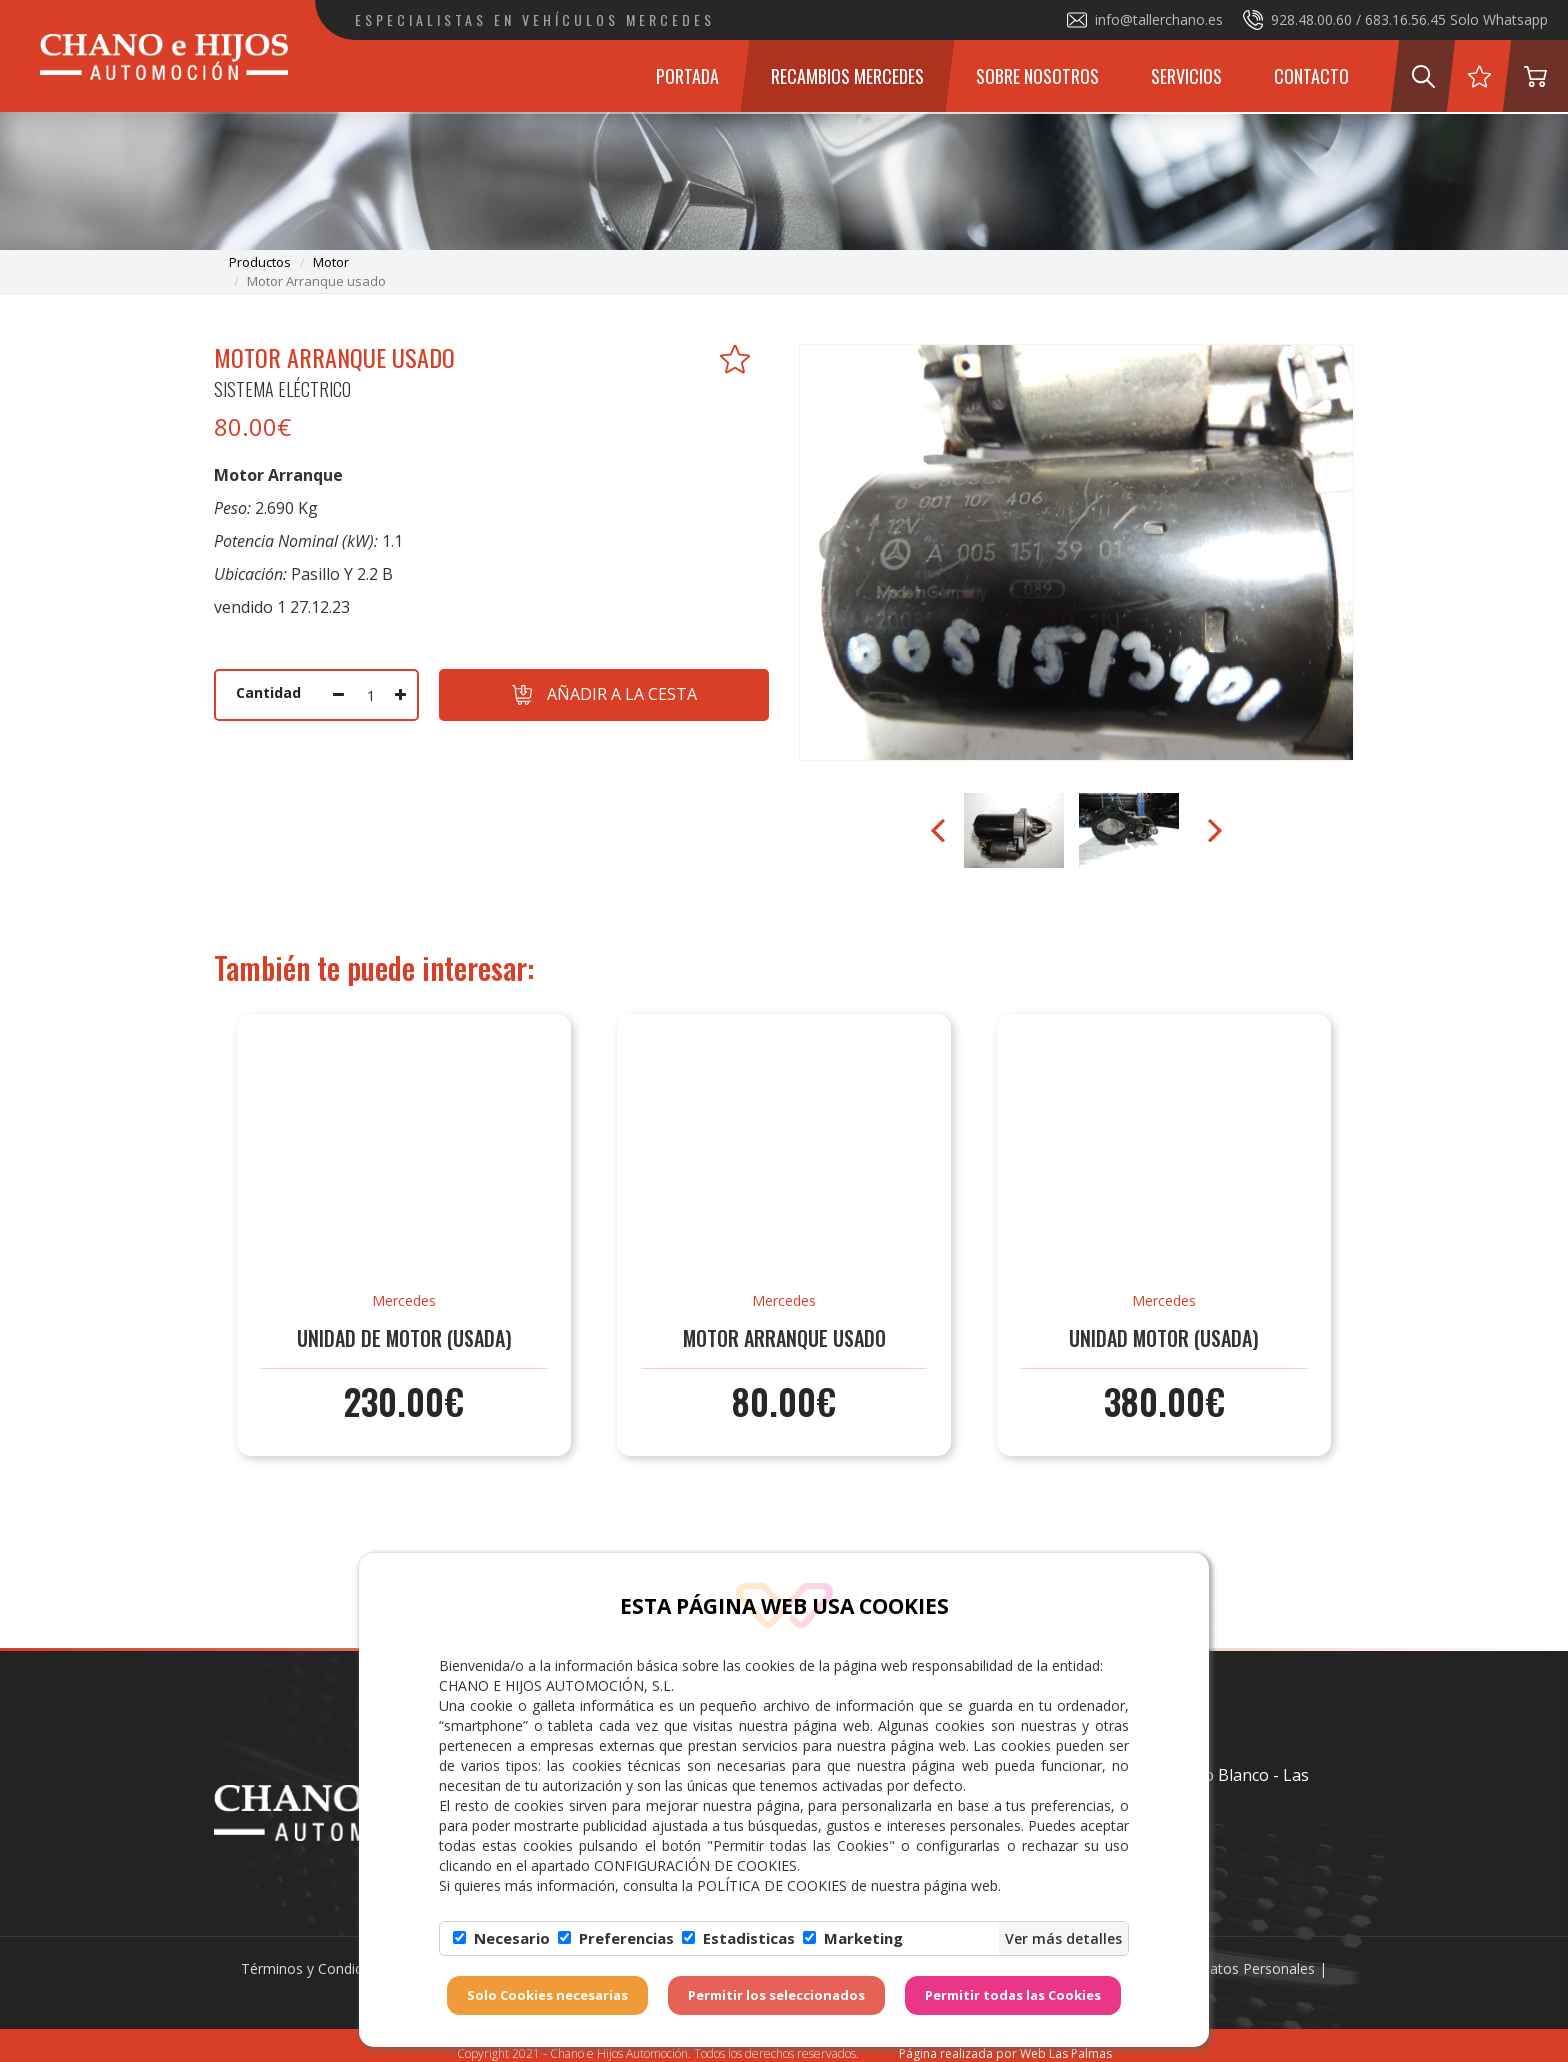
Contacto (1311, 76)
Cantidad (268, 692)
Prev (940, 831)
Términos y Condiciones (319, 1968)
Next (1213, 831)
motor (331, 262)
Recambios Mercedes (847, 76)
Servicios (1186, 76)
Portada (687, 76)
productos (260, 262)
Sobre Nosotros (1037, 76)
